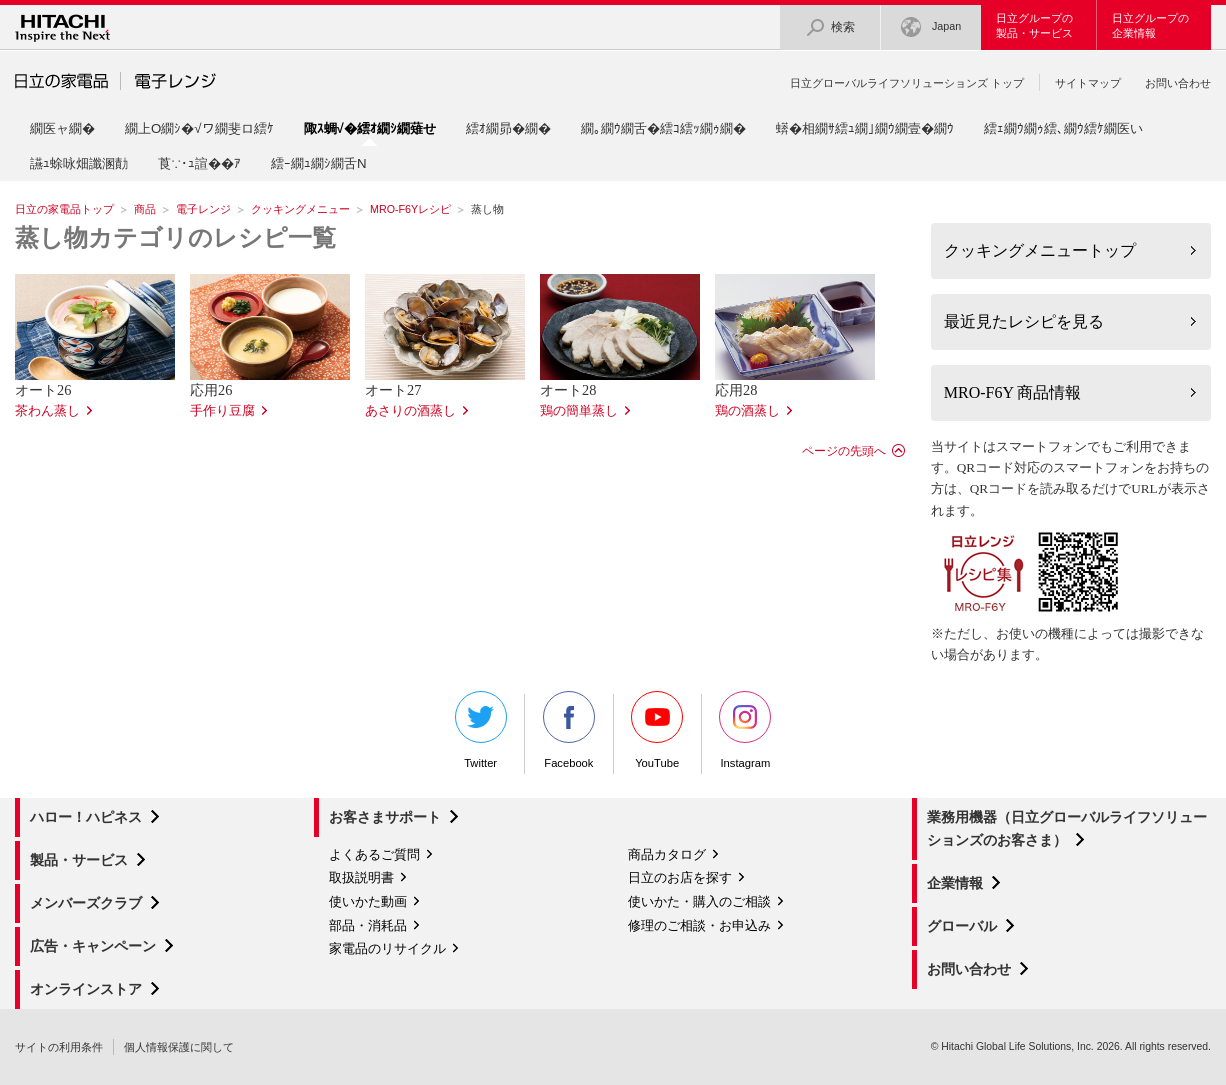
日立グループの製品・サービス (1034, 25)
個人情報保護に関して (179, 1047)
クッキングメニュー (300, 209)
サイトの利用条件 (59, 1047)
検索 (830, 27)
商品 (145, 209)
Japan (931, 27)
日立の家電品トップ (64, 209)
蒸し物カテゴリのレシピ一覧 (175, 238)
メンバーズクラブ (86, 903)
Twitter (481, 730)
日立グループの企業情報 (1150, 25)
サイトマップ (1088, 83)
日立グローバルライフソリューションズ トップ (907, 83)
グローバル (962, 926)
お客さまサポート (385, 817)
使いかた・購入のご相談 (699, 901)
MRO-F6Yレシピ (410, 209)
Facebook (569, 730)
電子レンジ (203, 209)
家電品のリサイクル (387, 948)
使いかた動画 (368, 901)
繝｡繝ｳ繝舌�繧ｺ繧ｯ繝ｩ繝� (663, 128)
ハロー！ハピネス (86, 817)
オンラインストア (86, 989)
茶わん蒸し (47, 411)
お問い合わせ (1178, 83)
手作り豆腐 (222, 411)
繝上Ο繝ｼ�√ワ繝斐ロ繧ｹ (199, 128)
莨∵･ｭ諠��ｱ (199, 163)
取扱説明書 (361, 877)
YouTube (657, 730)
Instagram (745, 730)
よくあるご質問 (374, 854)
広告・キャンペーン (93, 946)
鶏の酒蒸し (747, 411)
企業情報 (955, 883)
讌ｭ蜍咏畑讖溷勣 (79, 163)
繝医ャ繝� (62, 128)
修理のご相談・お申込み (699, 925)
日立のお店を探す (680, 877)
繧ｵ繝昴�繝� (508, 128)
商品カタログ (667, 854)
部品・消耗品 (368, 925)
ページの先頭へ (844, 451)
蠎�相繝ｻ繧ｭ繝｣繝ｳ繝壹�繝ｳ (865, 128)
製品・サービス (79, 860)
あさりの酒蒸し (410, 411)
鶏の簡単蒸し (579, 411)
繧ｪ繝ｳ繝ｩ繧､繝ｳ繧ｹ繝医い (1063, 128)
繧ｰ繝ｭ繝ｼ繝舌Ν (319, 163)
